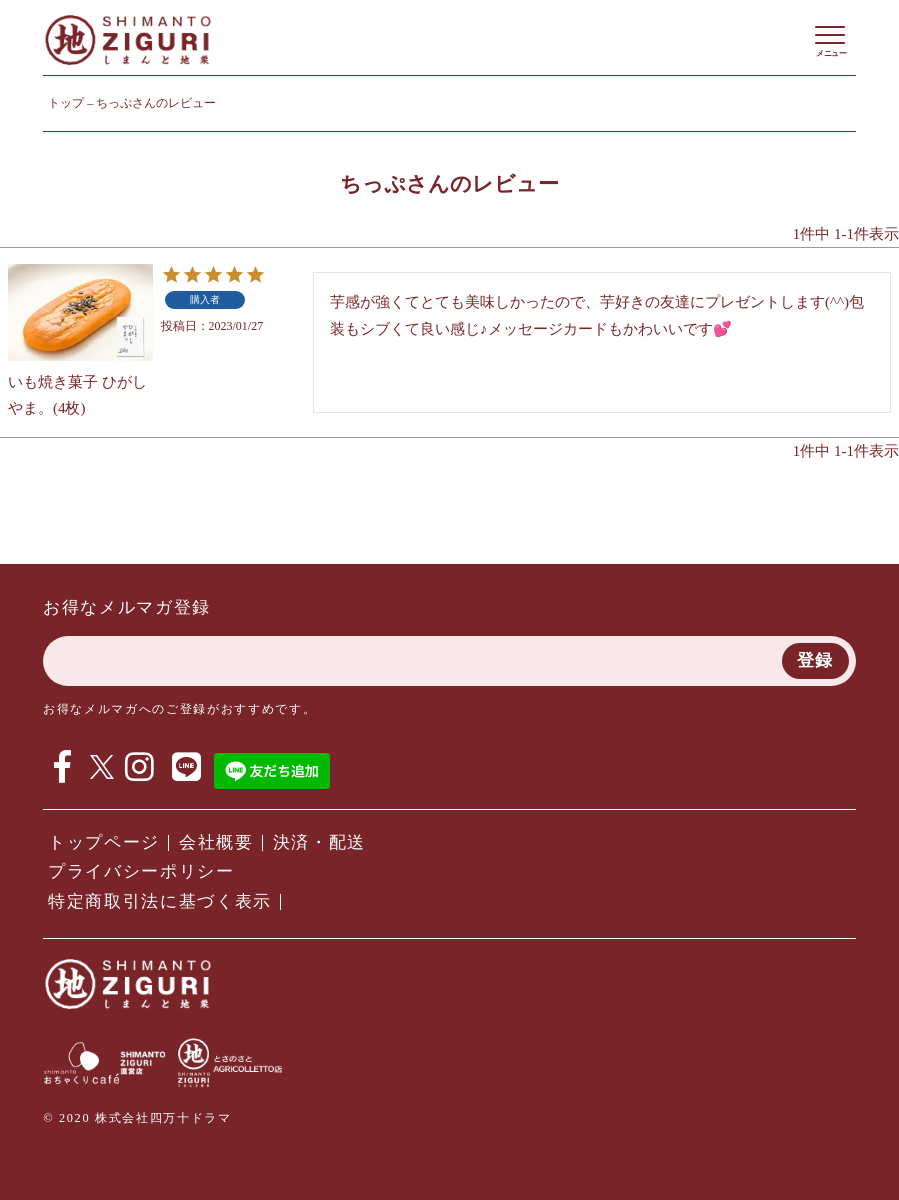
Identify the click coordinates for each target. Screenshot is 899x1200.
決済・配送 (319, 842)
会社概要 (216, 842)
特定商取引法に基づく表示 (160, 901)
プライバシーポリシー (141, 871)
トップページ (104, 842)
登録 (815, 660)
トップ (66, 103)
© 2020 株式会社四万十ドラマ (137, 1118)
